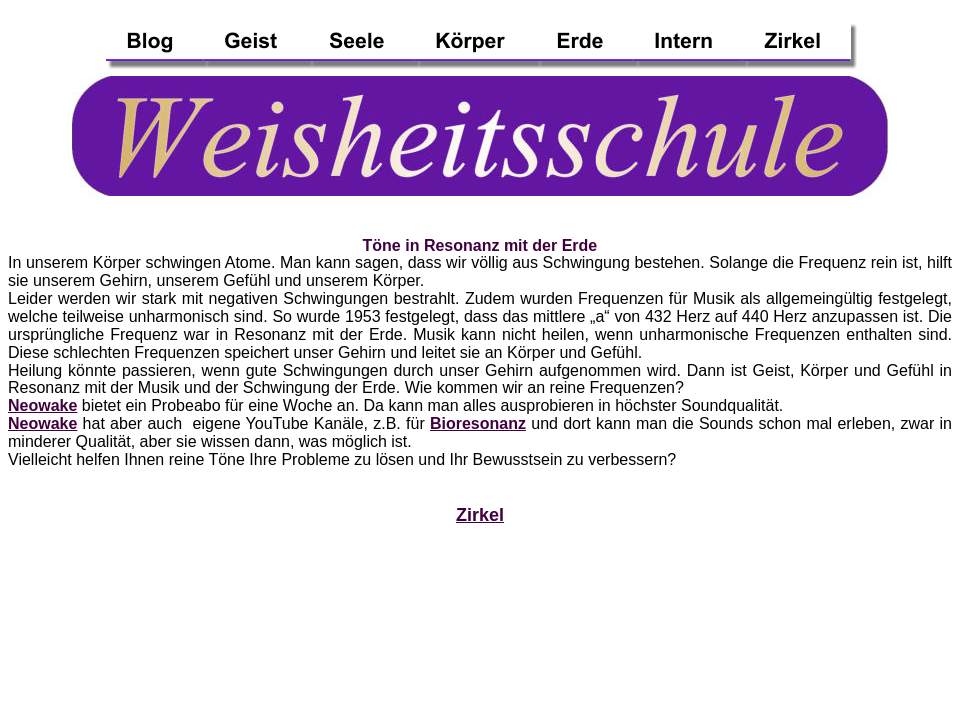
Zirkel (480, 515)
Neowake (42, 405)
